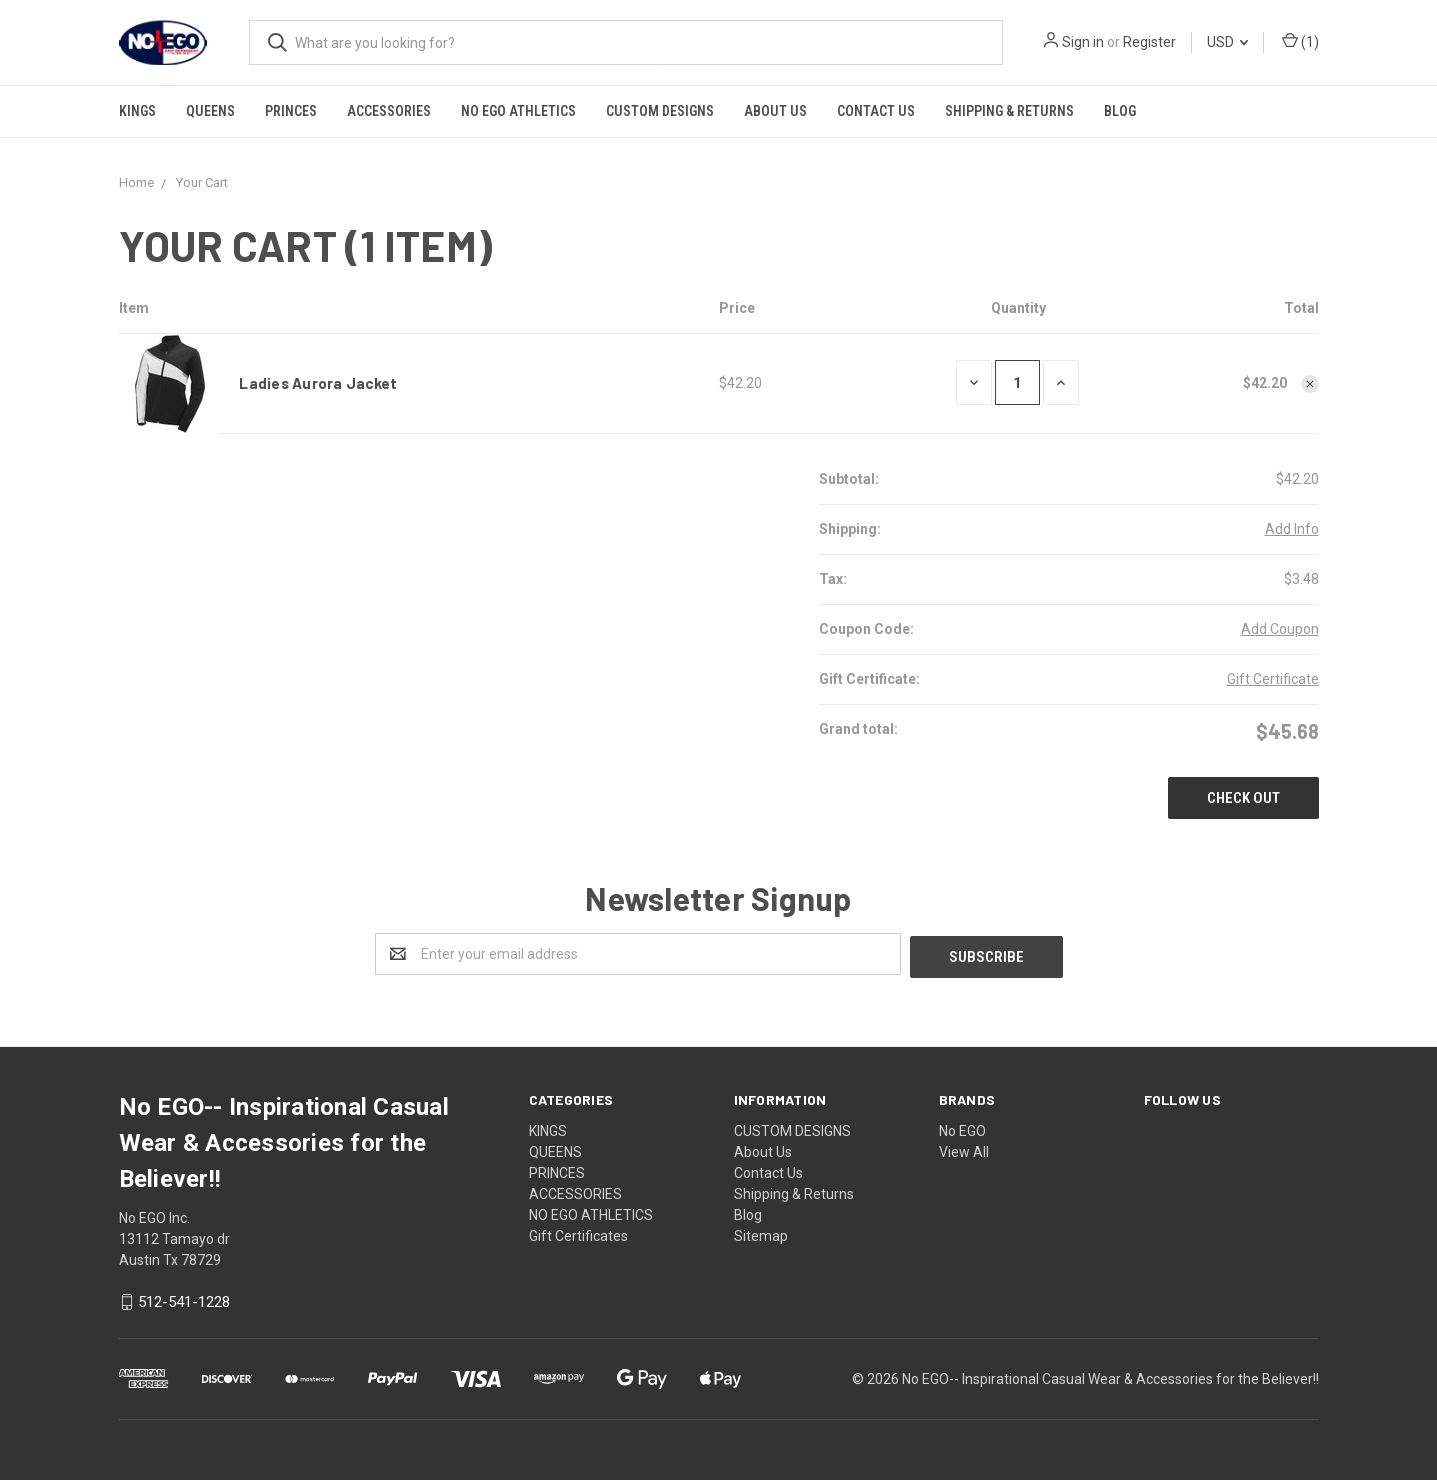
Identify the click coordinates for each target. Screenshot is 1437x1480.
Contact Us (876, 111)
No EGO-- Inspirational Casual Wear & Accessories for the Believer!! (1110, 1376)
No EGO (962, 1128)
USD (1227, 42)
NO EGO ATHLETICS (518, 111)
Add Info (1292, 529)
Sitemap (761, 1233)
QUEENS (210, 111)
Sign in (1083, 42)
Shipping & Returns (1009, 111)
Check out (1243, 798)
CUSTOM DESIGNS (660, 111)
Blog (1120, 111)
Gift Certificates (578, 1233)
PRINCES (291, 111)
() (1300, 42)
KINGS (137, 111)
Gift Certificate (1273, 679)
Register (1149, 42)
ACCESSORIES (389, 111)
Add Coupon (1280, 629)
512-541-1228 (184, 1300)
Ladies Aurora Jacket (318, 383)
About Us (775, 111)
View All (964, 1149)
